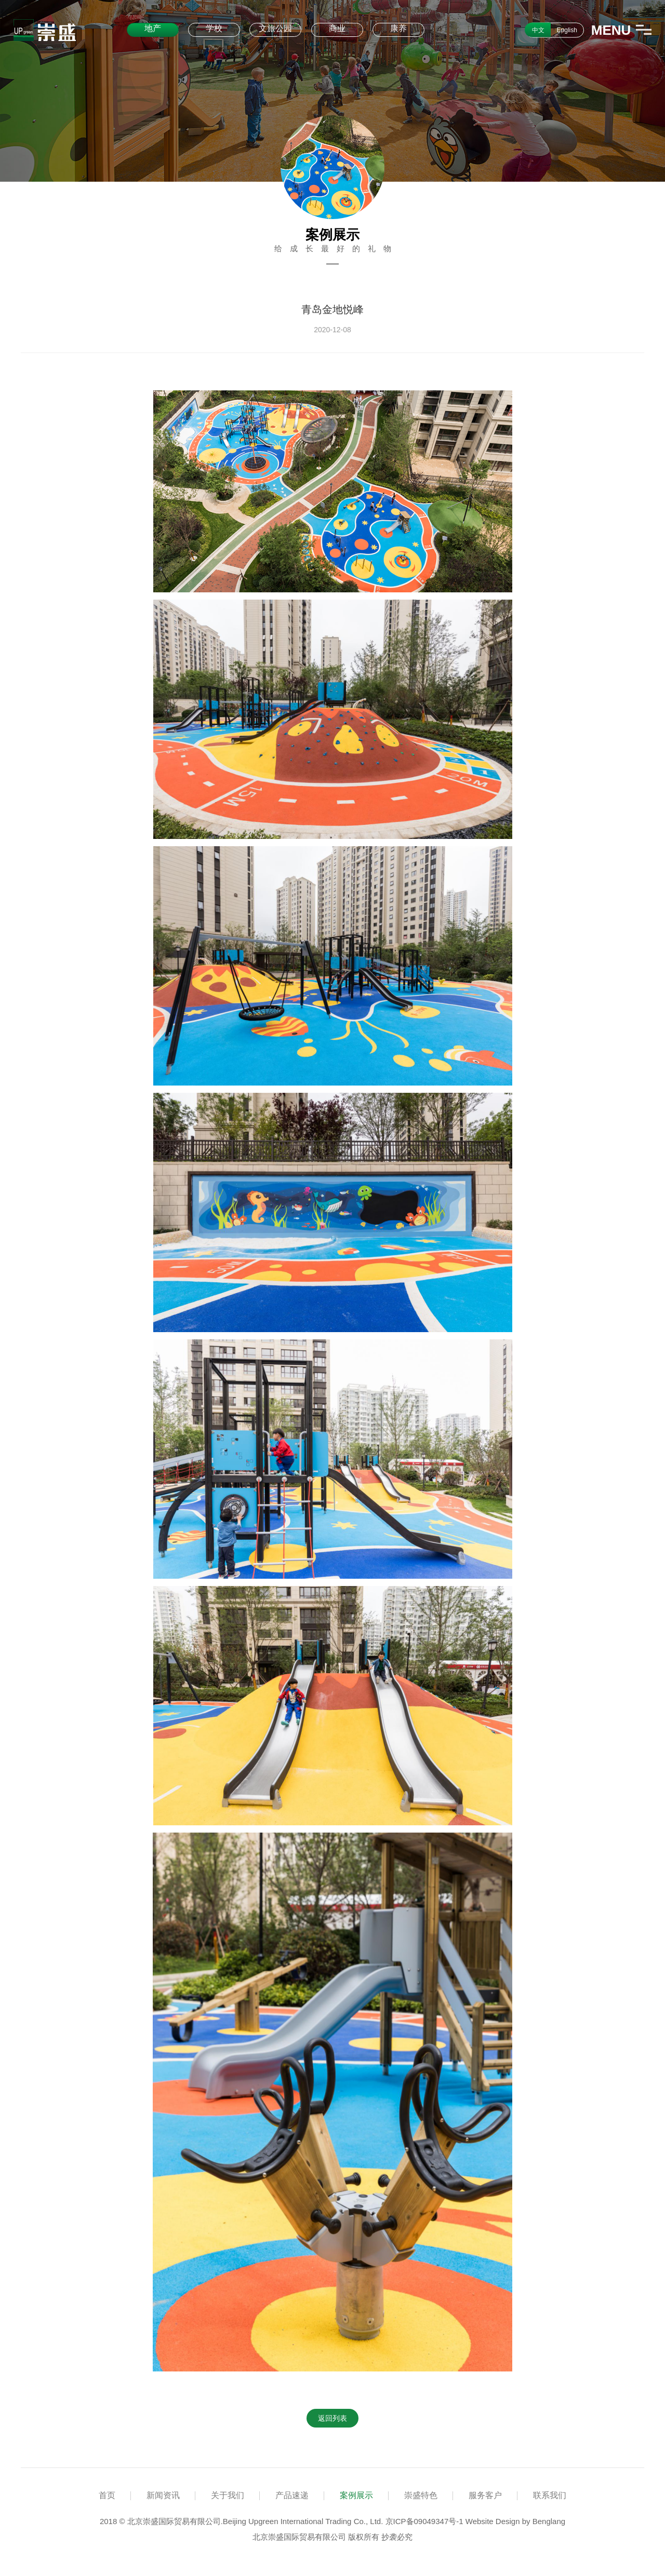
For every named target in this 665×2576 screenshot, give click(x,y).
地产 (152, 28)
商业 (337, 28)
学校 (214, 28)
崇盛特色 (420, 2495)
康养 (398, 28)
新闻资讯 (163, 2495)
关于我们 (227, 2495)
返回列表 (332, 2418)
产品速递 (292, 2495)
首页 (107, 2495)
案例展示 (356, 2495)
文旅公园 (275, 28)
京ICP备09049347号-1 (424, 2521)
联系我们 (549, 2495)
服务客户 (485, 2495)
